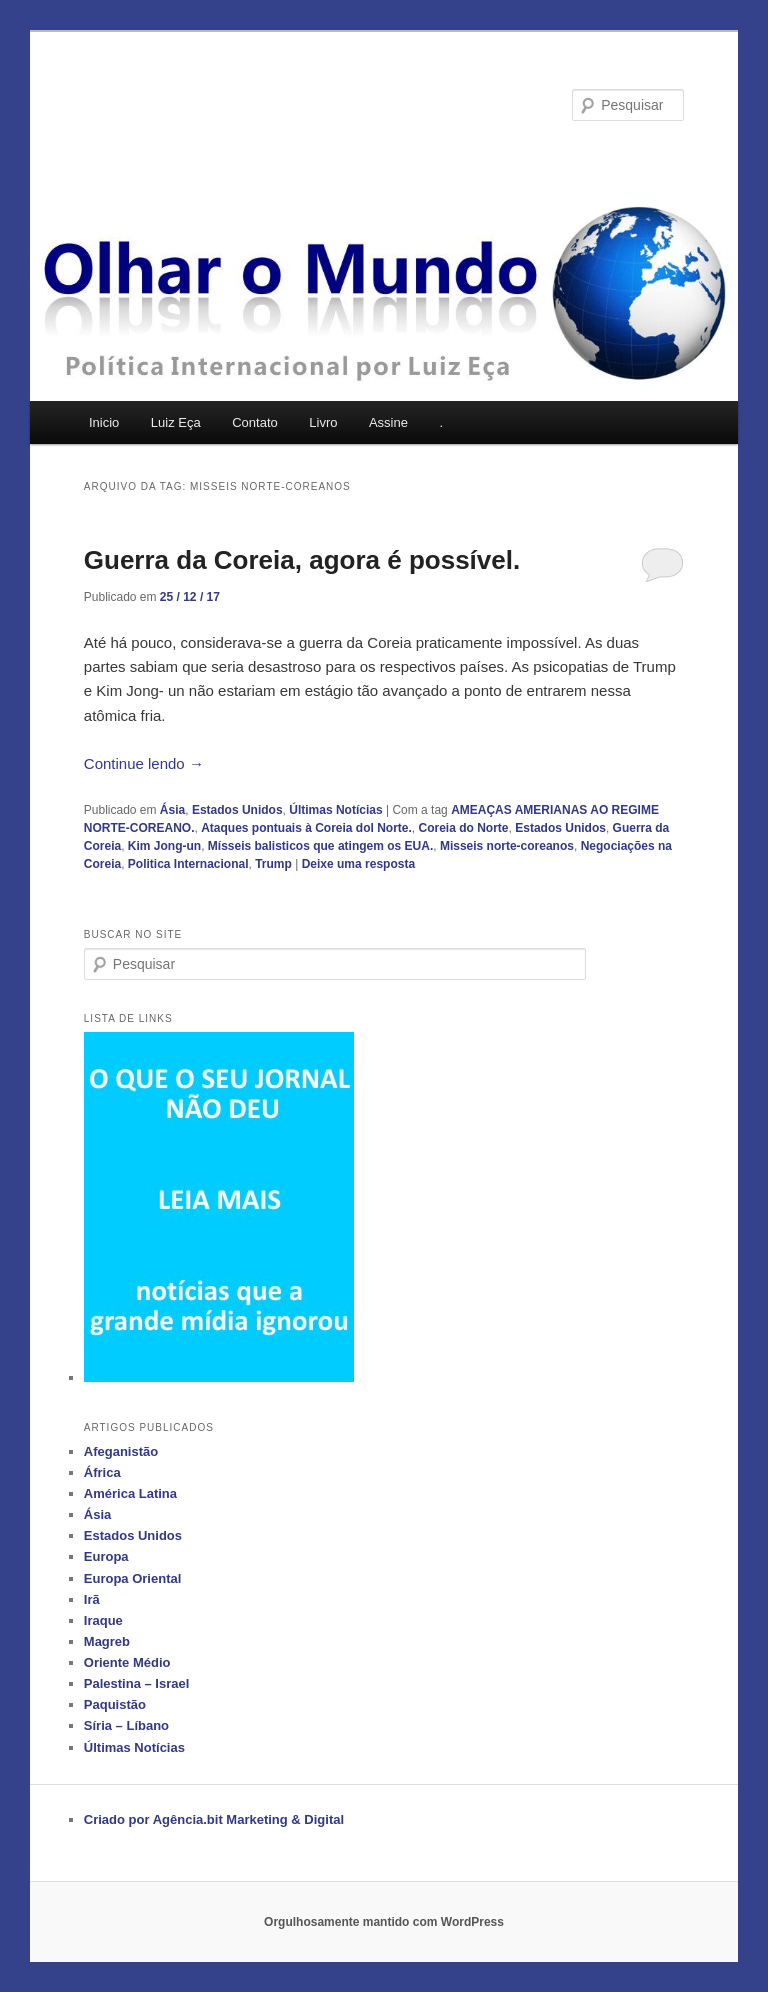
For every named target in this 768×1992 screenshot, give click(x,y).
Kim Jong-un (164, 846)
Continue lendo (144, 763)
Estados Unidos (237, 810)
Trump (273, 864)
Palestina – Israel (137, 1683)
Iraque (103, 1620)
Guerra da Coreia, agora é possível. (302, 560)
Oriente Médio (127, 1662)
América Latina (130, 1493)
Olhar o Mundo (190, 104)
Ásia (172, 810)
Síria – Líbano (126, 1725)
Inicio (104, 422)
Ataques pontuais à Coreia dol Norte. (306, 828)
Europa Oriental (133, 1578)
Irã (92, 1599)
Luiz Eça (176, 422)
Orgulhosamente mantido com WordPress (384, 1922)
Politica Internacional (188, 864)
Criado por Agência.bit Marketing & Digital (214, 1819)
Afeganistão (121, 1451)
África (102, 1472)
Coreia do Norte (464, 828)
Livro (323, 422)
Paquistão (115, 1704)
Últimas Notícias (335, 810)
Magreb (107, 1641)
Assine (388, 422)
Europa (106, 1556)
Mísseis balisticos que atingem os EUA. (320, 846)
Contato (255, 422)
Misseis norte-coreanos (507, 846)
